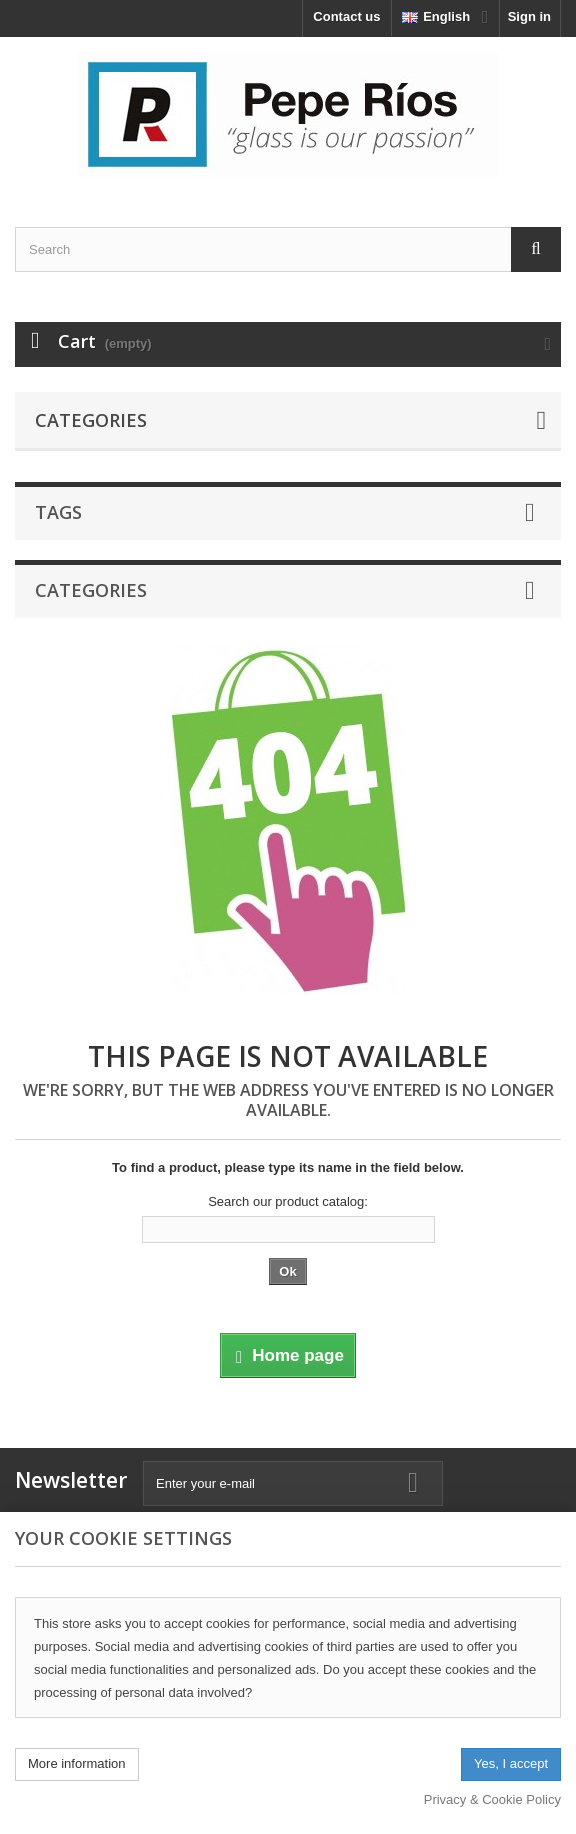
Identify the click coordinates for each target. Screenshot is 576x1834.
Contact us (346, 16)
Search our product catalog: (288, 1201)
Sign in (529, 16)
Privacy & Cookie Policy (492, 1799)
